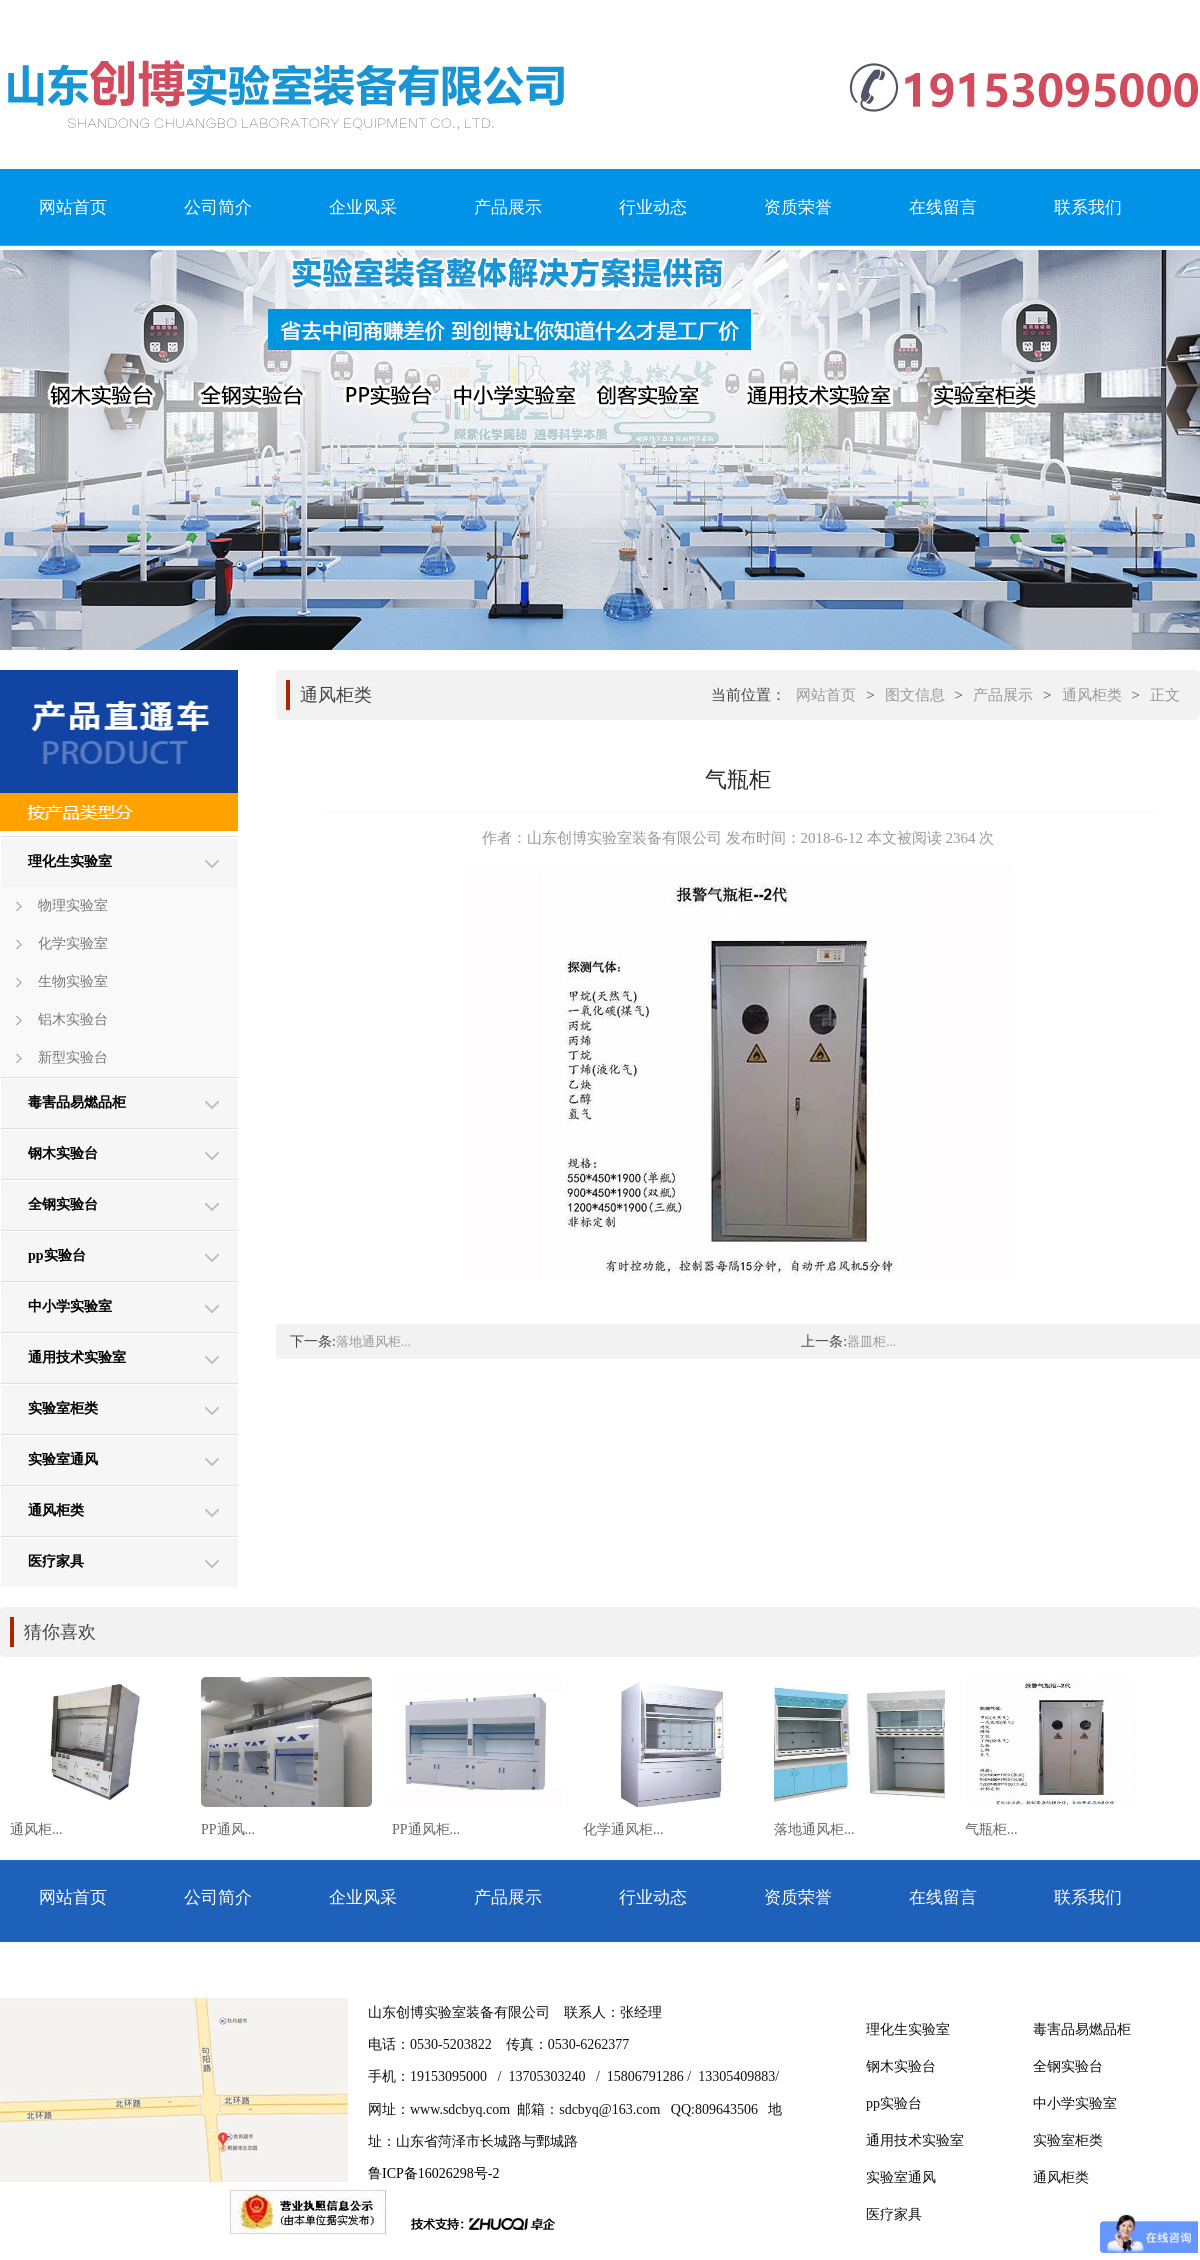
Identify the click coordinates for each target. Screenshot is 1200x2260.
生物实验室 (73, 981)
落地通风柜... (373, 1341)
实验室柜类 (63, 1408)
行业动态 (653, 207)
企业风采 (363, 207)
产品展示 (508, 207)
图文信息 (915, 695)
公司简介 (218, 207)
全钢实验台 (63, 1204)
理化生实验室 (70, 861)
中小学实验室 (70, 1306)
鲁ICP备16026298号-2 (433, 2173)
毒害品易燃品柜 (77, 1102)
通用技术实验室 (77, 1357)
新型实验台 (73, 1057)
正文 (1165, 695)
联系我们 (1088, 207)
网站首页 (73, 207)
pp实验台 (57, 1255)
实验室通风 (63, 1459)
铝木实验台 (73, 1019)
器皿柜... (871, 1341)
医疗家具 (56, 1561)
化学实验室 (73, 943)
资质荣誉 (798, 207)
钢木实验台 (63, 1153)
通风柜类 (56, 1510)
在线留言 (943, 207)
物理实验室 (73, 905)
